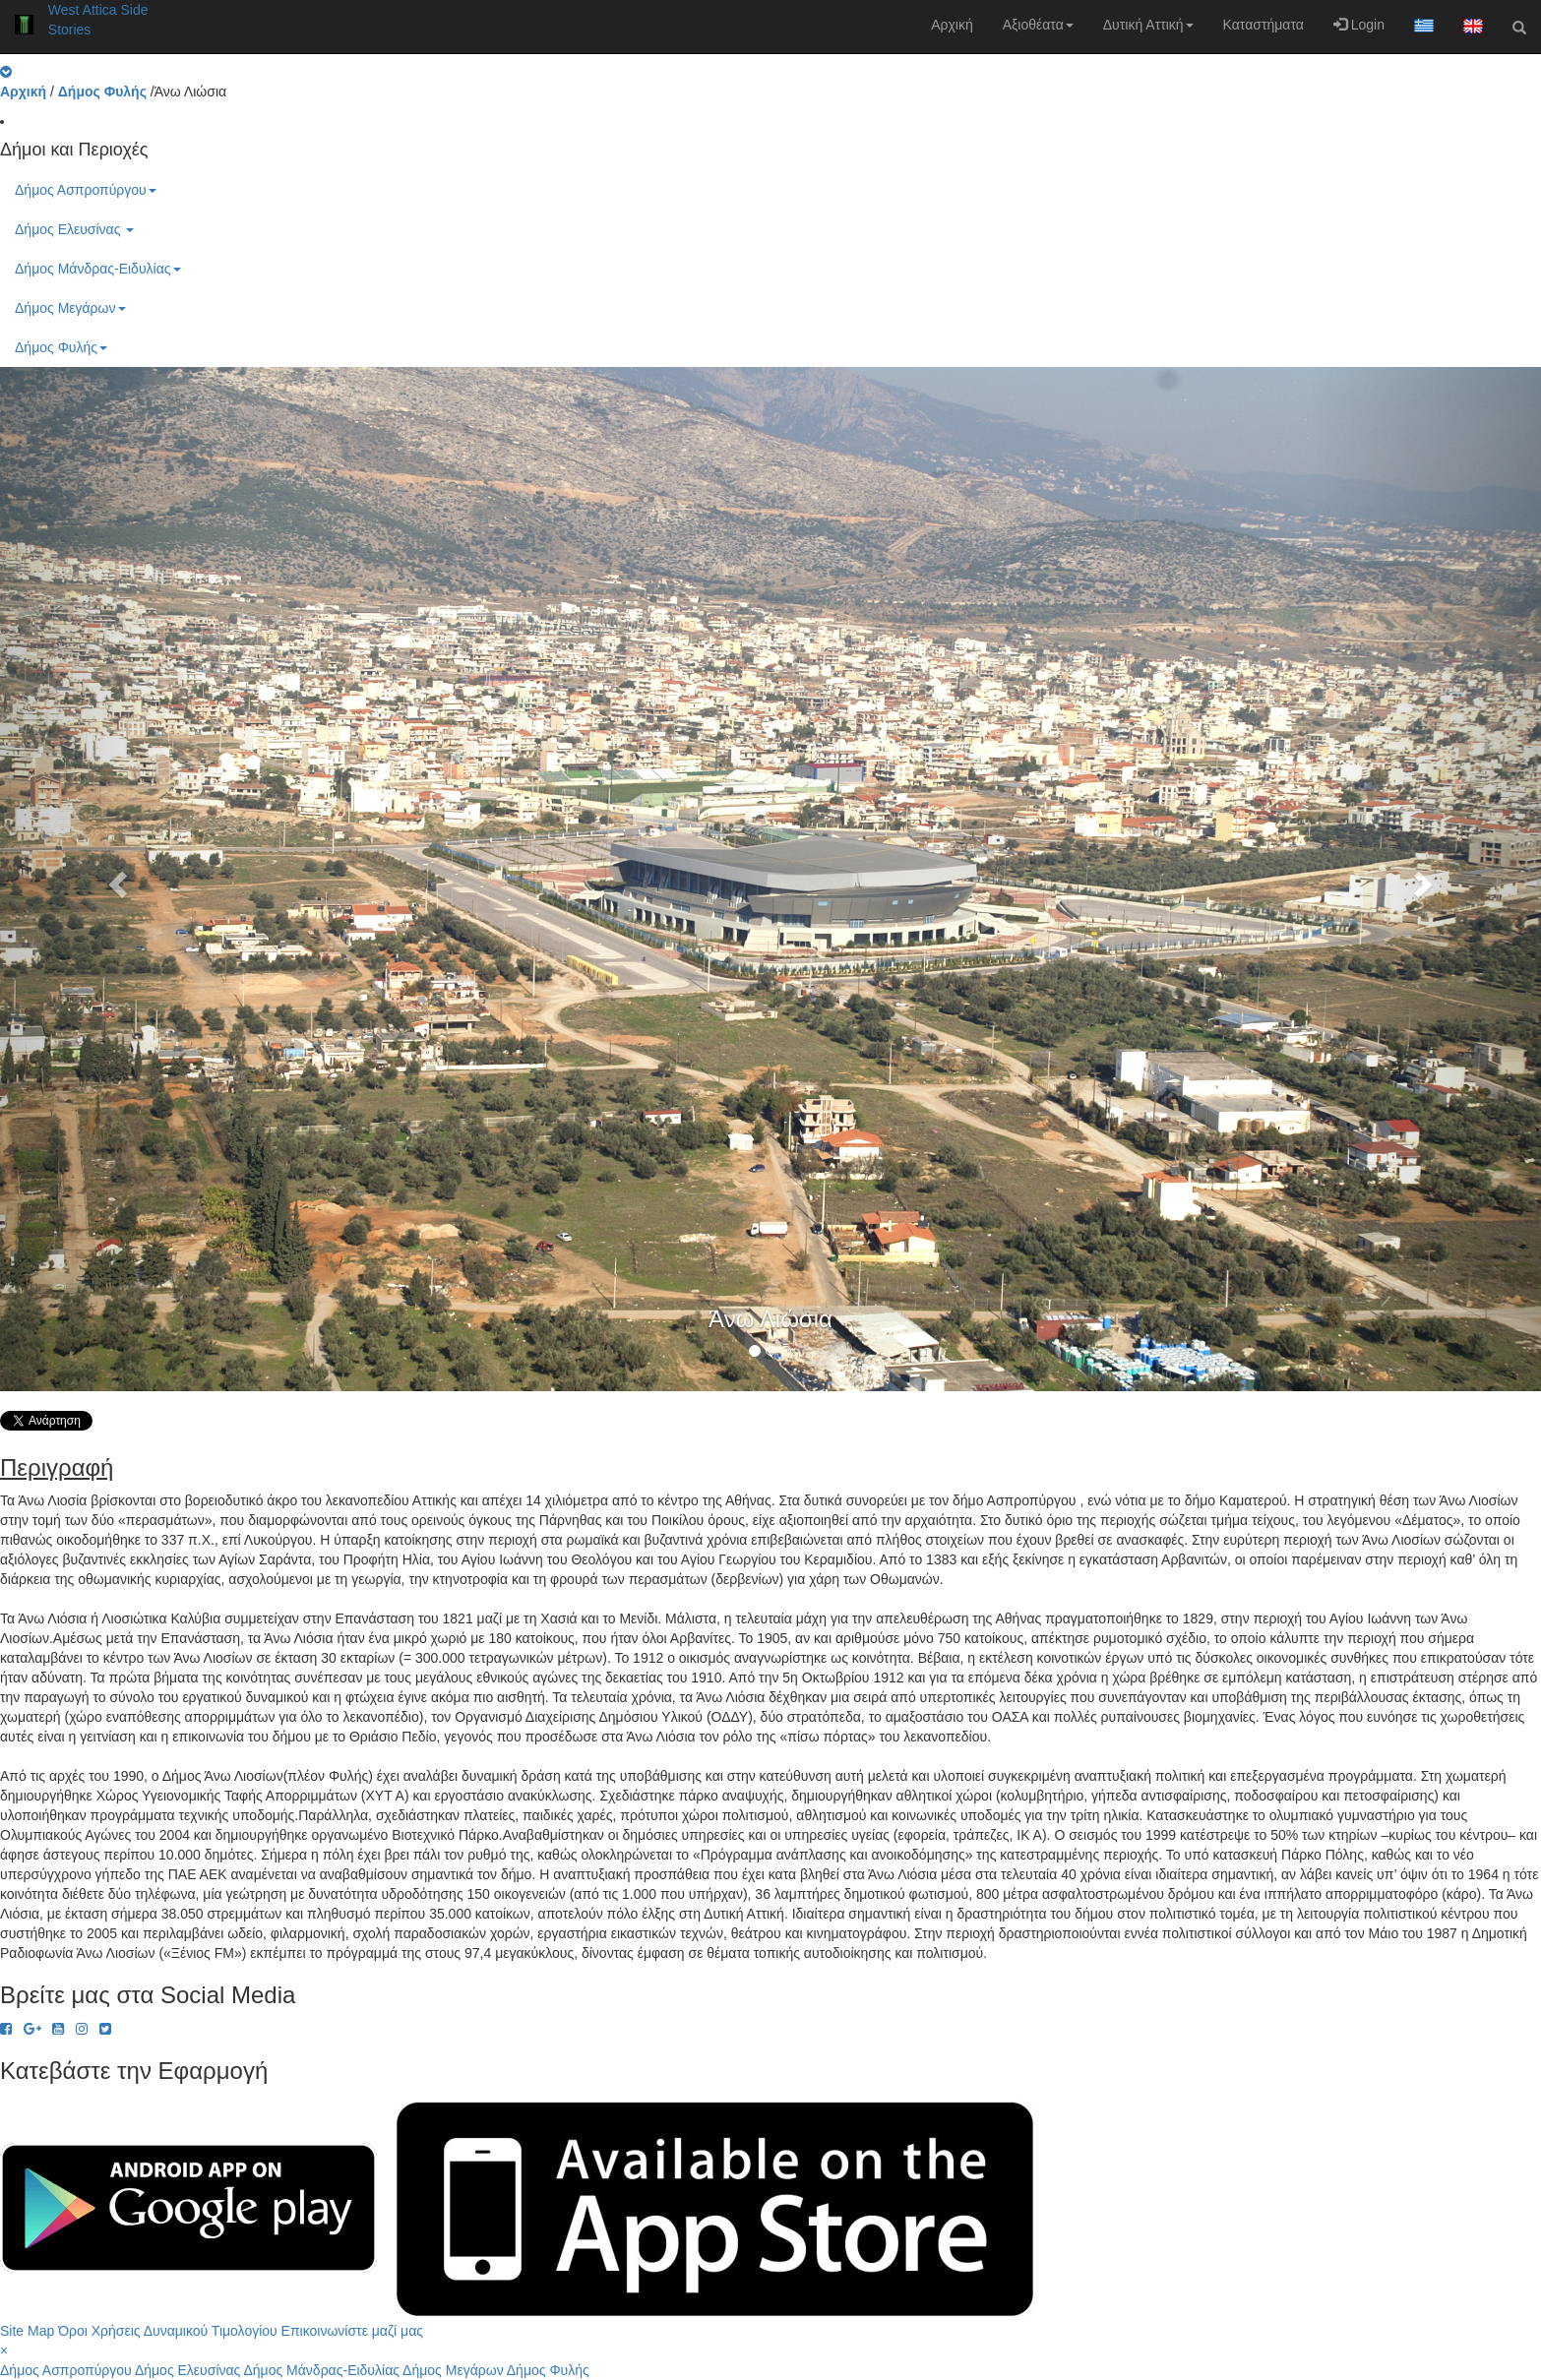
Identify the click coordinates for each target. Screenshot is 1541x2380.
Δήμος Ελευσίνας (74, 229)
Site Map (27, 2331)
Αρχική (952, 24)
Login (1359, 24)
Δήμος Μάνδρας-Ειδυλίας (98, 268)
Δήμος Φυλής (61, 347)
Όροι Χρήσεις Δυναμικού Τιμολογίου (167, 2331)
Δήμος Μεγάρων (70, 308)
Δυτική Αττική (1148, 24)
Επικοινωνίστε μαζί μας (352, 2331)
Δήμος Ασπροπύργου (85, 190)
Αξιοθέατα (1038, 24)
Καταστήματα (1263, 24)
